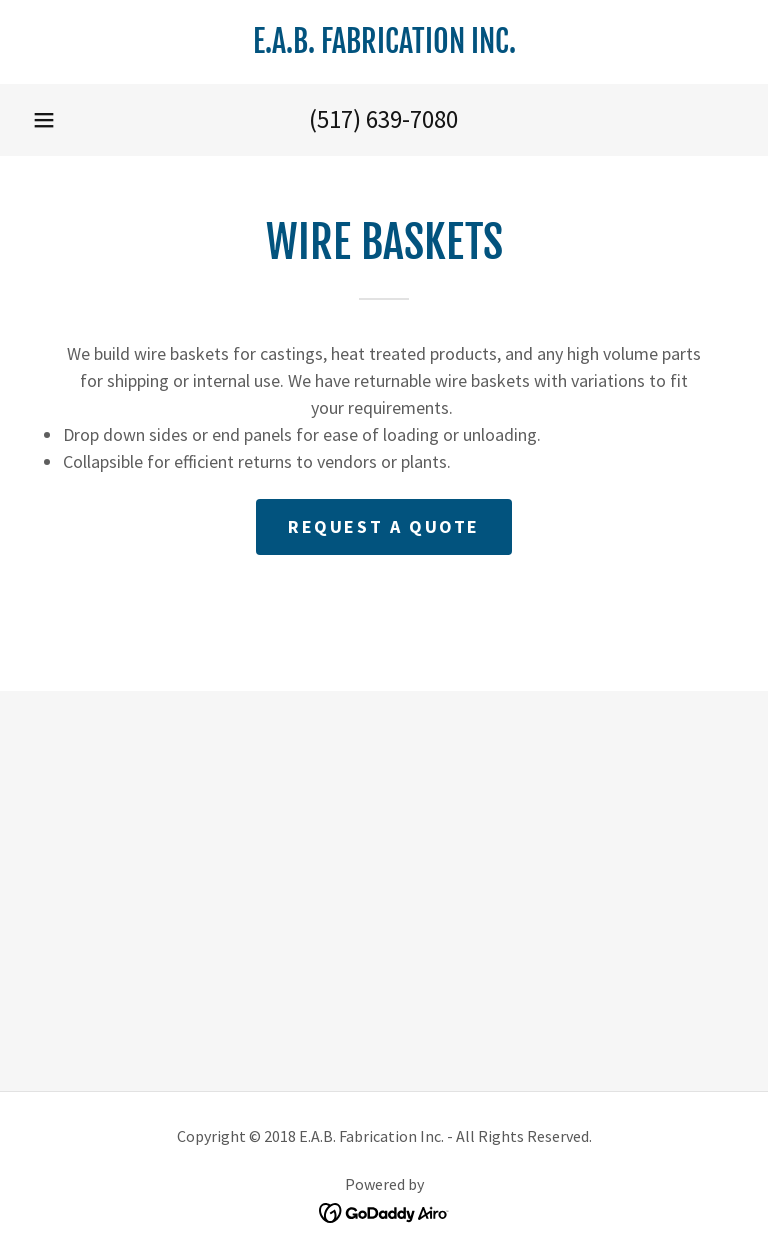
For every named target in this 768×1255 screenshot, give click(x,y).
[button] (44, 120)
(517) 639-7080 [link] (383, 119)
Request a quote (384, 526)
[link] (384, 46)
